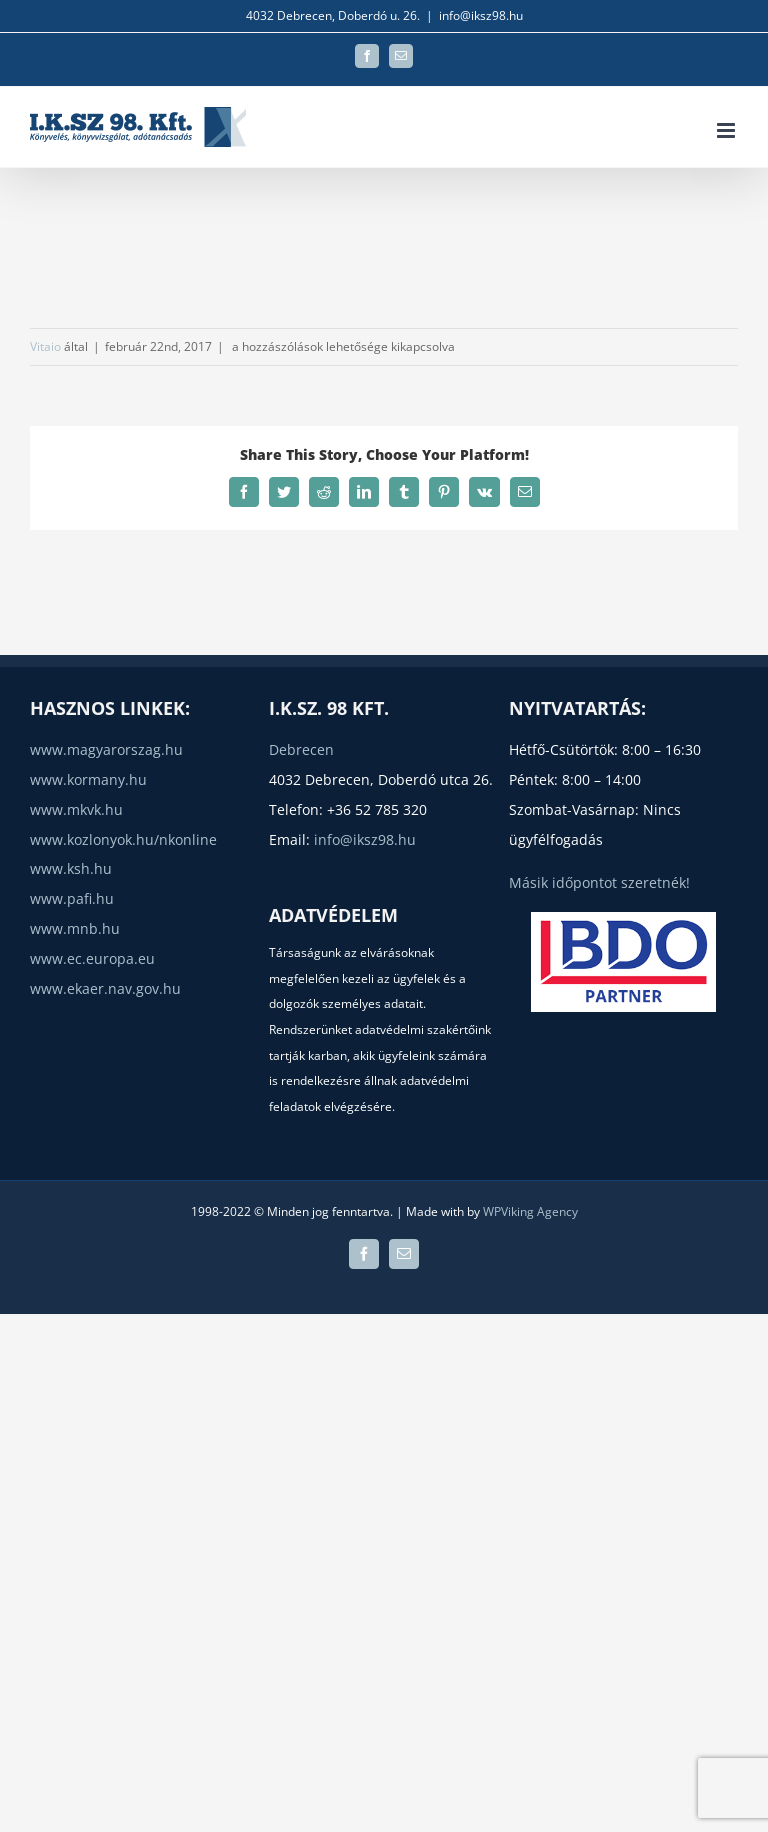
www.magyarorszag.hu (106, 749)
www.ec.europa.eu (92, 958)
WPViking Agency (530, 1211)
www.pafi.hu (72, 898)
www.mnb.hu (75, 928)
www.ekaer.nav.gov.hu (105, 988)
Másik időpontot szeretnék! (599, 882)
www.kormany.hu (88, 779)
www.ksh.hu (71, 868)
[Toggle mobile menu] (727, 130)
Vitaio (45, 346)
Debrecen (301, 749)
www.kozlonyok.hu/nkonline (123, 839)
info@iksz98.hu (481, 15)
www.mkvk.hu (76, 809)
